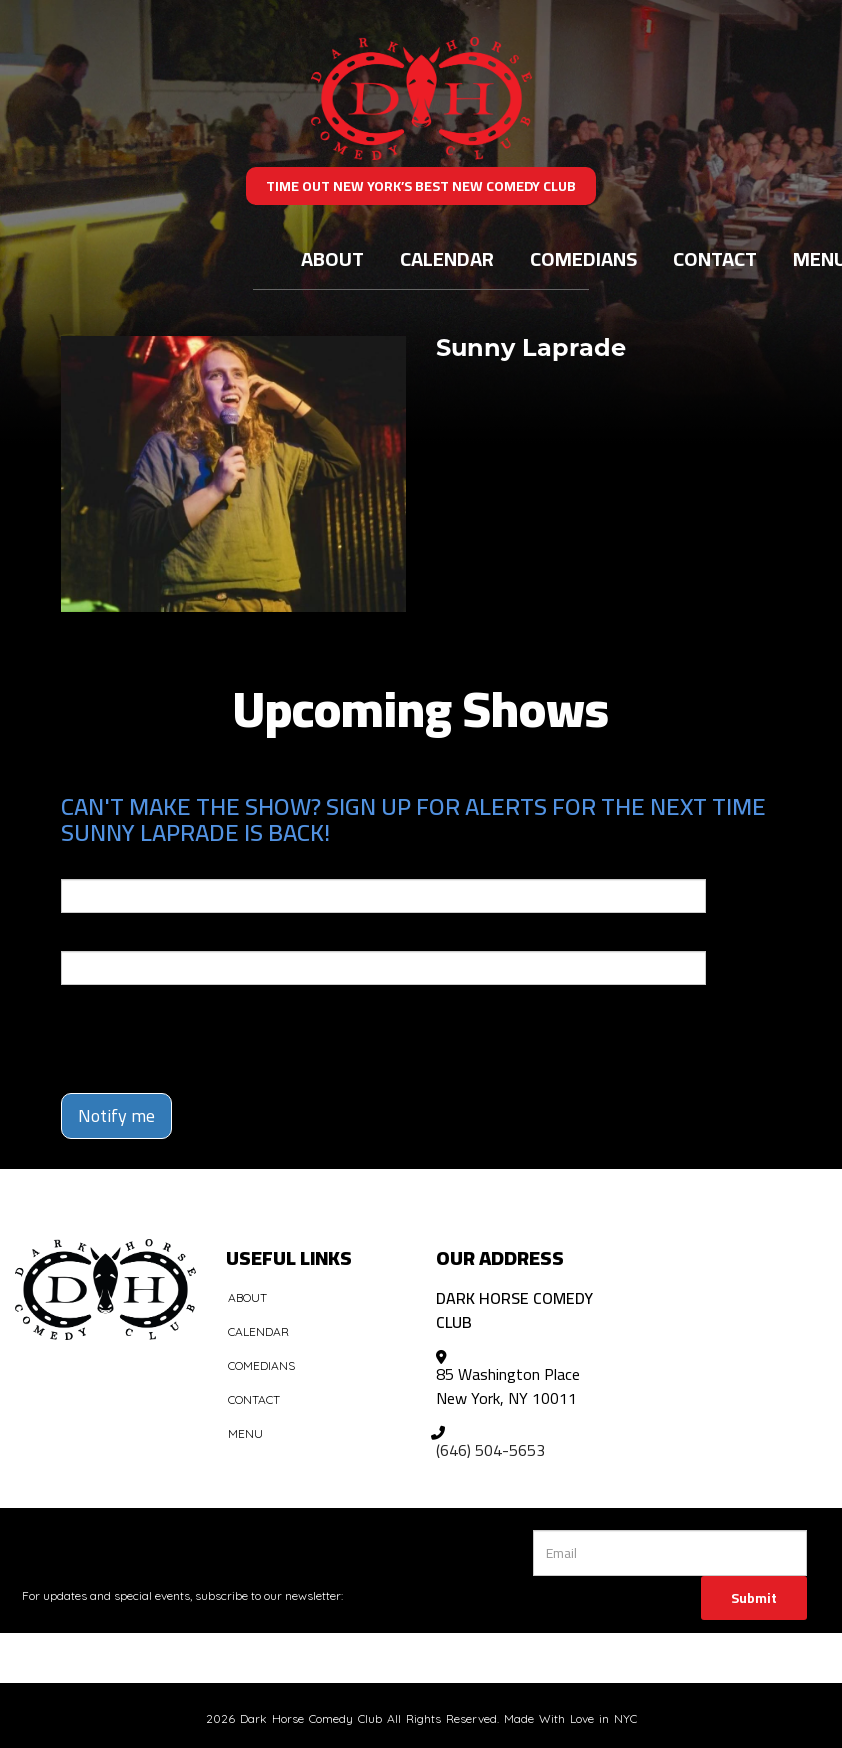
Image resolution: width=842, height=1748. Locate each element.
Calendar (447, 258)
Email (79, 865)
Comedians (583, 258)
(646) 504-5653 (490, 1450)
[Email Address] (670, 1553)
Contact (715, 258)
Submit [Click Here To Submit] (754, 1598)
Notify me (116, 1115)
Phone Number (109, 937)
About (332, 258)
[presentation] (178, 1030)
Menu (245, 1433)
